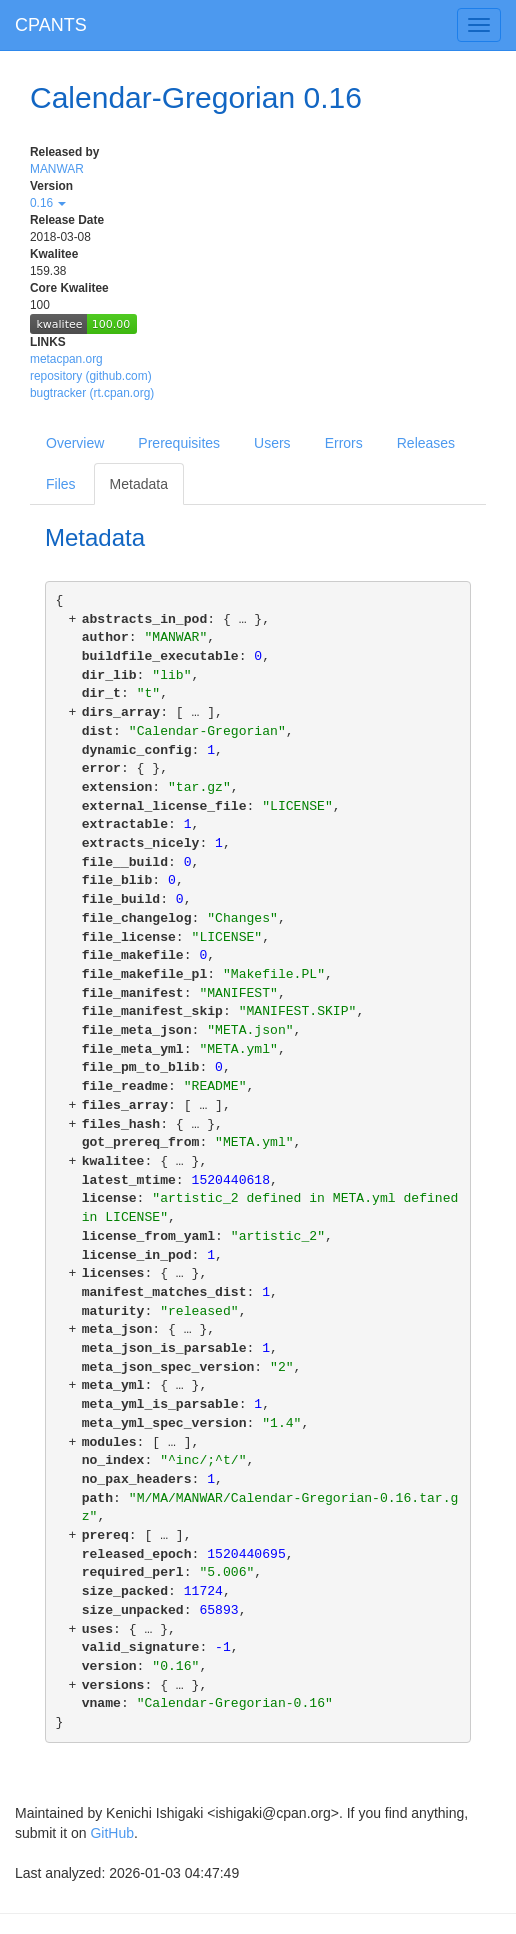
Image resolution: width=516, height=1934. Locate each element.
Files (61, 484)
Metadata (139, 484)
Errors (344, 443)
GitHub (112, 1833)
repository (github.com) (91, 376)
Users (272, 443)
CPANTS (51, 25)
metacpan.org (66, 359)
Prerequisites (179, 443)
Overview (75, 443)
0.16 (48, 203)
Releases (426, 443)
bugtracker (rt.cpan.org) (92, 393)
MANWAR (57, 169)
